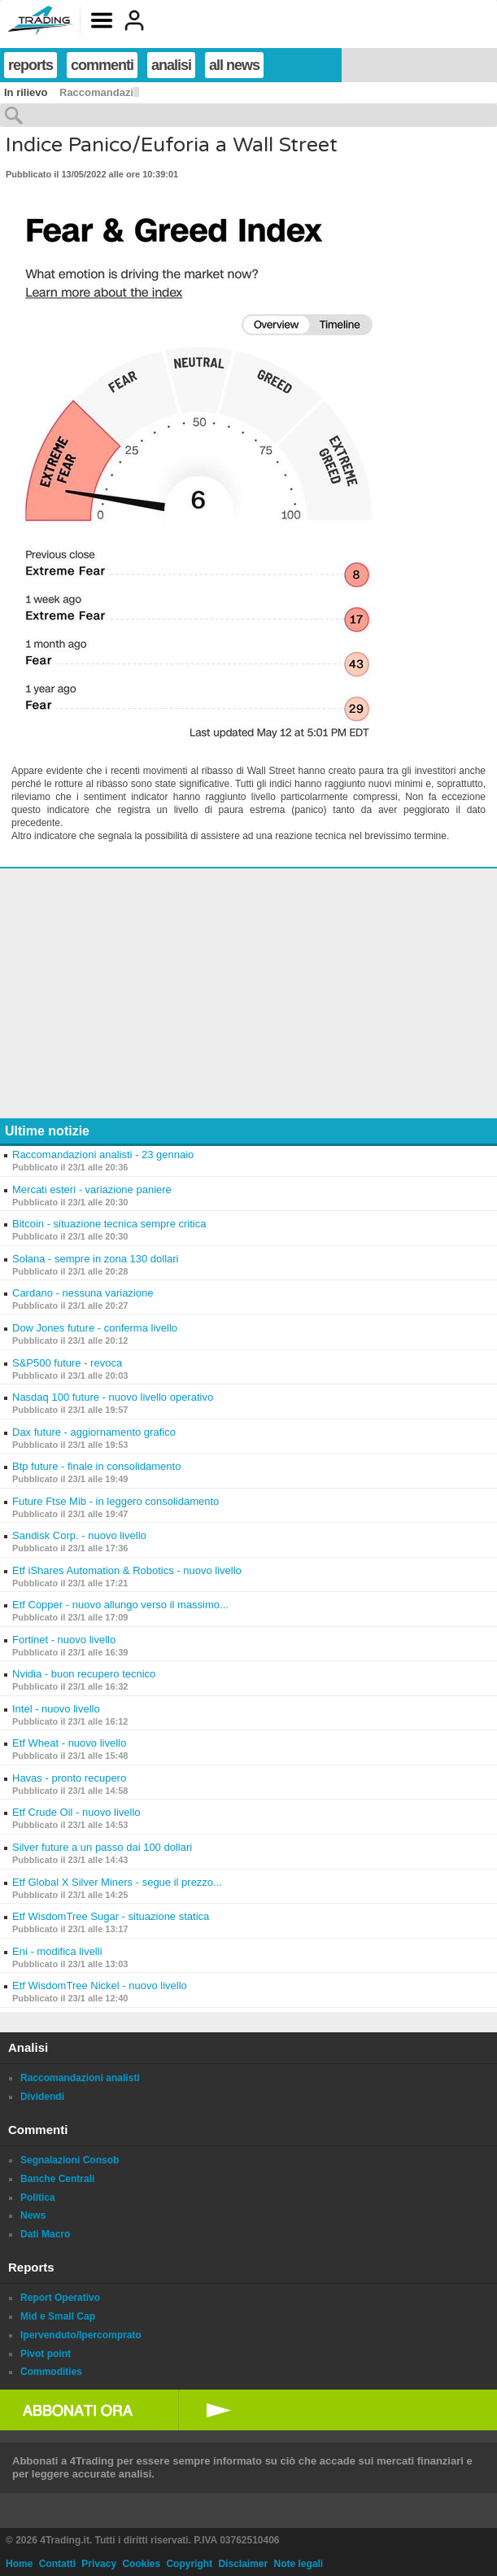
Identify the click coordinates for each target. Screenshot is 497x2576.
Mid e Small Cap (57, 2316)
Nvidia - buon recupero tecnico (83, 1674)
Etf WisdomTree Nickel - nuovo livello (99, 1985)
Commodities (51, 2371)
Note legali (299, 2563)
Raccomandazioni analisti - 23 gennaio (103, 1154)
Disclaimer (243, 2563)
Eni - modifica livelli (57, 1951)
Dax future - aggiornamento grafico (94, 1432)
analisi (171, 65)
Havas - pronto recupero (69, 1778)
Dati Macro (45, 2234)
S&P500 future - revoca (67, 1363)
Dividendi (42, 2096)
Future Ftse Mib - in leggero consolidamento (115, 1501)
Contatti (57, 2563)
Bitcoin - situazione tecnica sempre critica (109, 1224)
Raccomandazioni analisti (80, 2078)
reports (30, 65)
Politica (37, 2197)
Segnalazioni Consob (69, 2160)
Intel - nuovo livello (56, 1709)
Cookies (141, 2563)
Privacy (98, 2563)
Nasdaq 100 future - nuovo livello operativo (112, 1397)
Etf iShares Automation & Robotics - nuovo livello (127, 1570)
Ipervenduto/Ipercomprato (81, 2335)
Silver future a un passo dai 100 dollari (102, 1847)
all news (234, 65)
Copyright (189, 2563)
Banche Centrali (57, 2179)
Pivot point (45, 2354)
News (33, 2215)
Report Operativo (60, 2297)
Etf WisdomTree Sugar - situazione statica (110, 1916)
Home (19, 2563)
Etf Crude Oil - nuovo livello (76, 1812)
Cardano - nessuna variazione (82, 1293)
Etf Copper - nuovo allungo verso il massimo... (120, 1605)
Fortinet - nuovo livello (64, 1640)
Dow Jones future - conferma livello (94, 1328)
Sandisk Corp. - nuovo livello (79, 1535)
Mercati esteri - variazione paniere (92, 1189)
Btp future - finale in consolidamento (96, 1466)
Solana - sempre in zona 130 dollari (95, 1259)
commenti (102, 65)
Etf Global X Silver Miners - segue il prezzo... (117, 1882)
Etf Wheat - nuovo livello (69, 1743)
